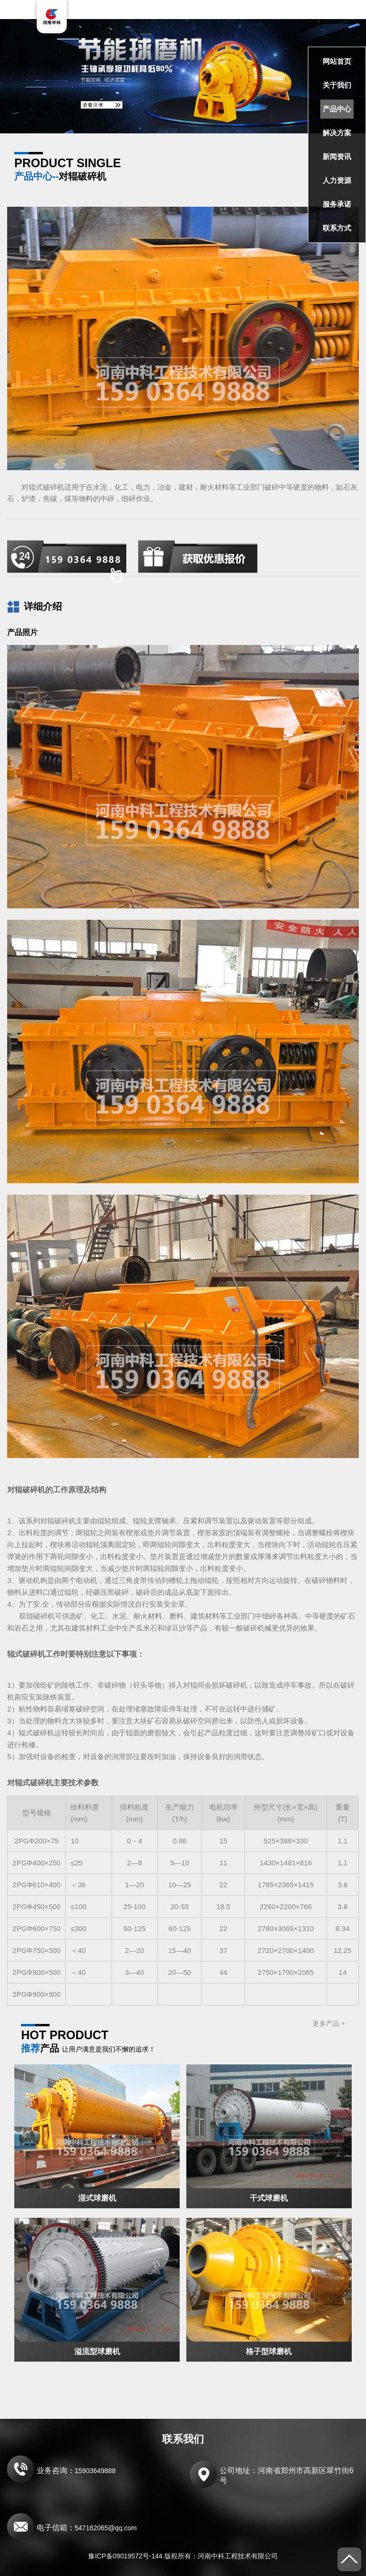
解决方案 (337, 133)
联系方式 (337, 228)
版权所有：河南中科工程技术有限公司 (221, 2556)
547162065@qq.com (106, 2528)
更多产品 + (329, 2023)
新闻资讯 (337, 156)
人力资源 (337, 180)
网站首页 (337, 61)
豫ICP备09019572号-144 (125, 2556)
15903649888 (95, 2471)
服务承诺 (337, 204)
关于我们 (337, 85)
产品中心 (337, 109)
